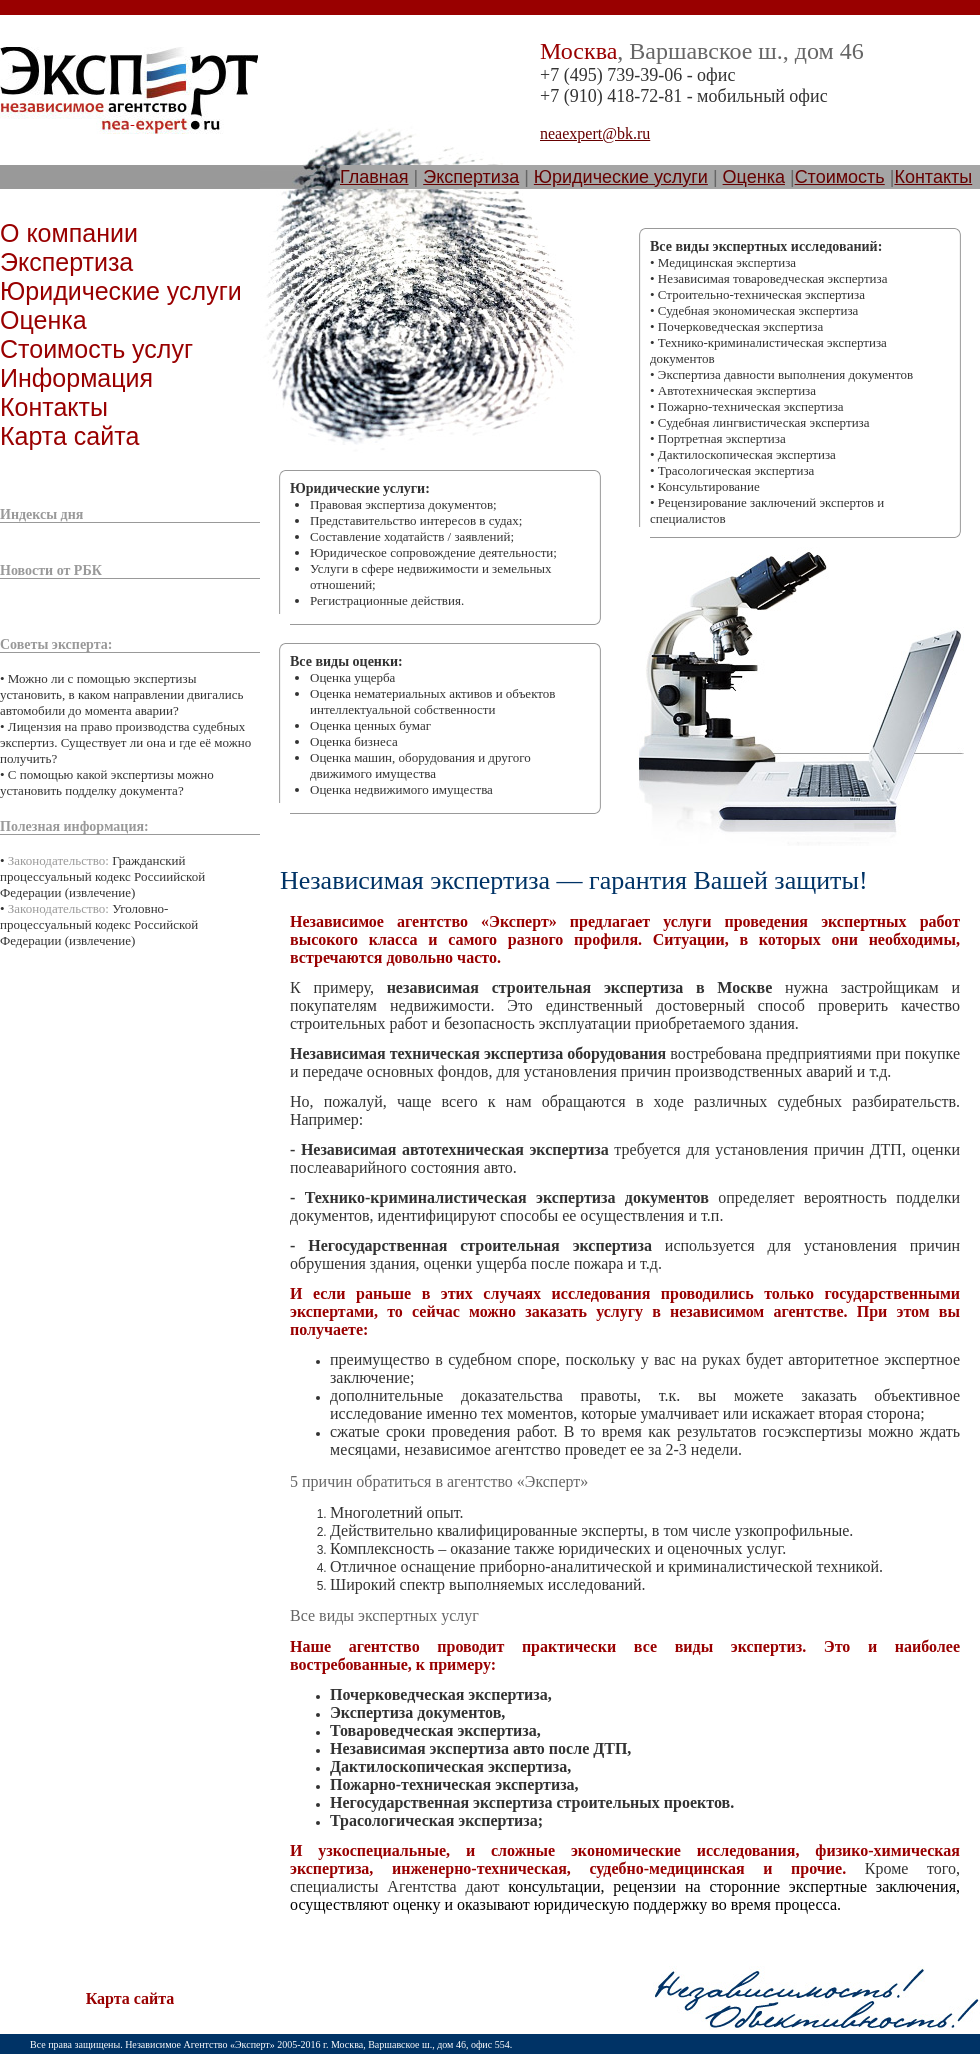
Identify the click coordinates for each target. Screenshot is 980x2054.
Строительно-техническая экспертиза (761, 294)
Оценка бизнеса (354, 741)
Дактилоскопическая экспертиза (747, 454)
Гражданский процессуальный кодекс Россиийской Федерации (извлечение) (102, 876)
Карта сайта (69, 436)
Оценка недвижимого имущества (401, 789)
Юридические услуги (621, 177)
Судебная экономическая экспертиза (758, 310)
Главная (374, 177)
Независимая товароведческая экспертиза (773, 278)
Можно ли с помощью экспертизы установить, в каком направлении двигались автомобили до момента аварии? (121, 694)
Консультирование (709, 486)
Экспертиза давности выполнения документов (785, 374)
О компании (69, 233)
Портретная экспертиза (722, 438)
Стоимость (840, 177)
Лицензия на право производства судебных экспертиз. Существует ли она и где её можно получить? (125, 742)
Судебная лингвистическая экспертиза (764, 422)
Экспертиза (471, 177)
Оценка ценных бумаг (370, 725)
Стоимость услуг (96, 349)
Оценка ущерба (352, 677)
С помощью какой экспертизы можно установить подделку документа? (107, 782)
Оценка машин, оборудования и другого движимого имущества (420, 765)
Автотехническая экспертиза (737, 390)
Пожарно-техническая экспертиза (751, 406)
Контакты (933, 177)
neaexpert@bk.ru (595, 133)
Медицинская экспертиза (727, 262)
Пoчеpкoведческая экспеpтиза (740, 326)
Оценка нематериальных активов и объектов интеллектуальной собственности (432, 701)
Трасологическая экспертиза (736, 470)
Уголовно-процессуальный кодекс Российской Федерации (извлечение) (99, 924)
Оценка (754, 177)
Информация (76, 378)
